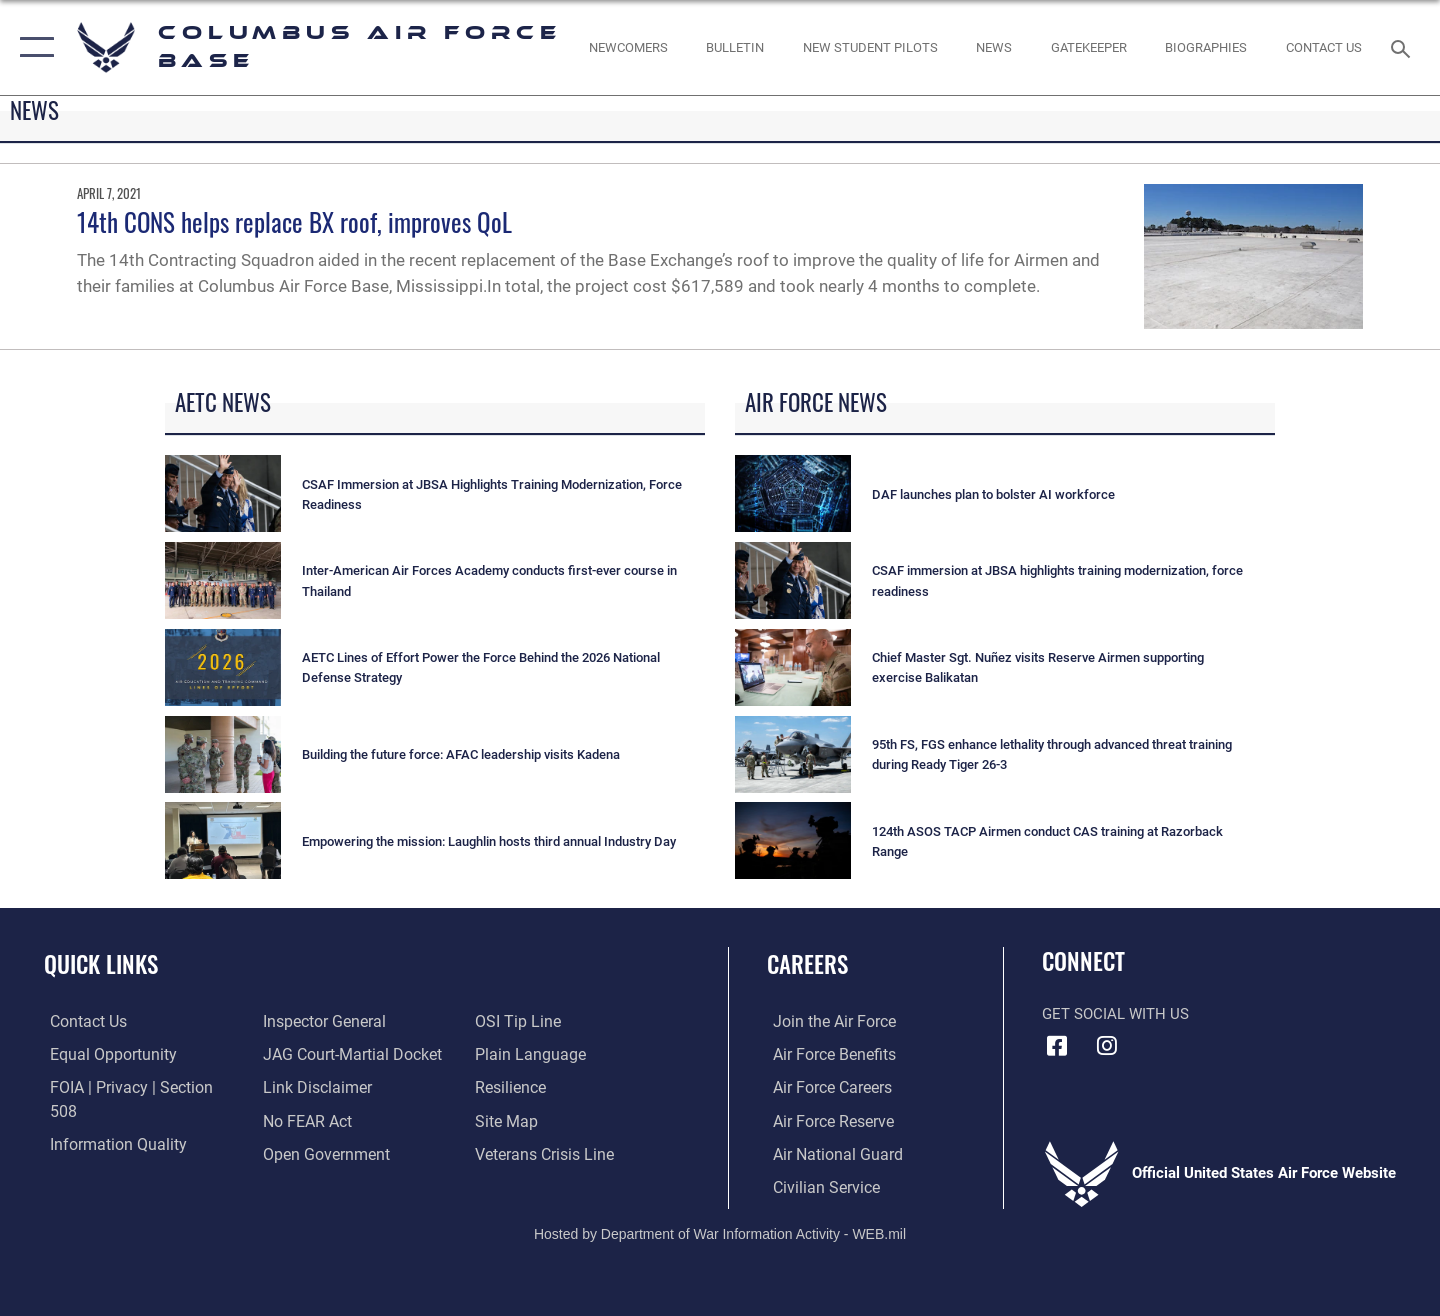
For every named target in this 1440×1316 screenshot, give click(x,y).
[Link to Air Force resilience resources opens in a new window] (511, 1054)
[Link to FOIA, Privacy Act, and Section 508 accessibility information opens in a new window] (135, 1087)
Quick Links (101, 964)
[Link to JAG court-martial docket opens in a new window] (347, 1021)
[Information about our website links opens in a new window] (313, 1054)
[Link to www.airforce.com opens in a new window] (826, 1021)
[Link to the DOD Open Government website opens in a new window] (320, 1120)
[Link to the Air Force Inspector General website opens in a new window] (103, 1152)
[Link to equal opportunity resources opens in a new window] (103, 1054)
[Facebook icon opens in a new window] (1057, 1046)
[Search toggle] (1403, 47)
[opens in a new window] (1088, 47)
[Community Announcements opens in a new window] (735, 47)
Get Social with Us (1115, 1014)
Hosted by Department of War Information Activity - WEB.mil (720, 1232)
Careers (807, 964)
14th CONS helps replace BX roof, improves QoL (294, 221)
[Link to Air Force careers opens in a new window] (825, 1087)
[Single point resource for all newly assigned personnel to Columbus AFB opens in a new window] (628, 47)
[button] (32, 47)
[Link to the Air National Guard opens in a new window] (828, 1152)
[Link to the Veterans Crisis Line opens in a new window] (544, 1120)
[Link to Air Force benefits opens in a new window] (826, 1054)
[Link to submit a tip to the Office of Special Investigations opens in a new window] (301, 1152)
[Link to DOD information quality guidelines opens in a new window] (108, 1120)
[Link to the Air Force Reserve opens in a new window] (826, 1120)
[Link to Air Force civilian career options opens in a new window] (818, 1185)
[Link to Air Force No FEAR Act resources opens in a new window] (304, 1087)
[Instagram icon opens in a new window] (1107, 1046)
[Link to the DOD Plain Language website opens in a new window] (527, 1021)
